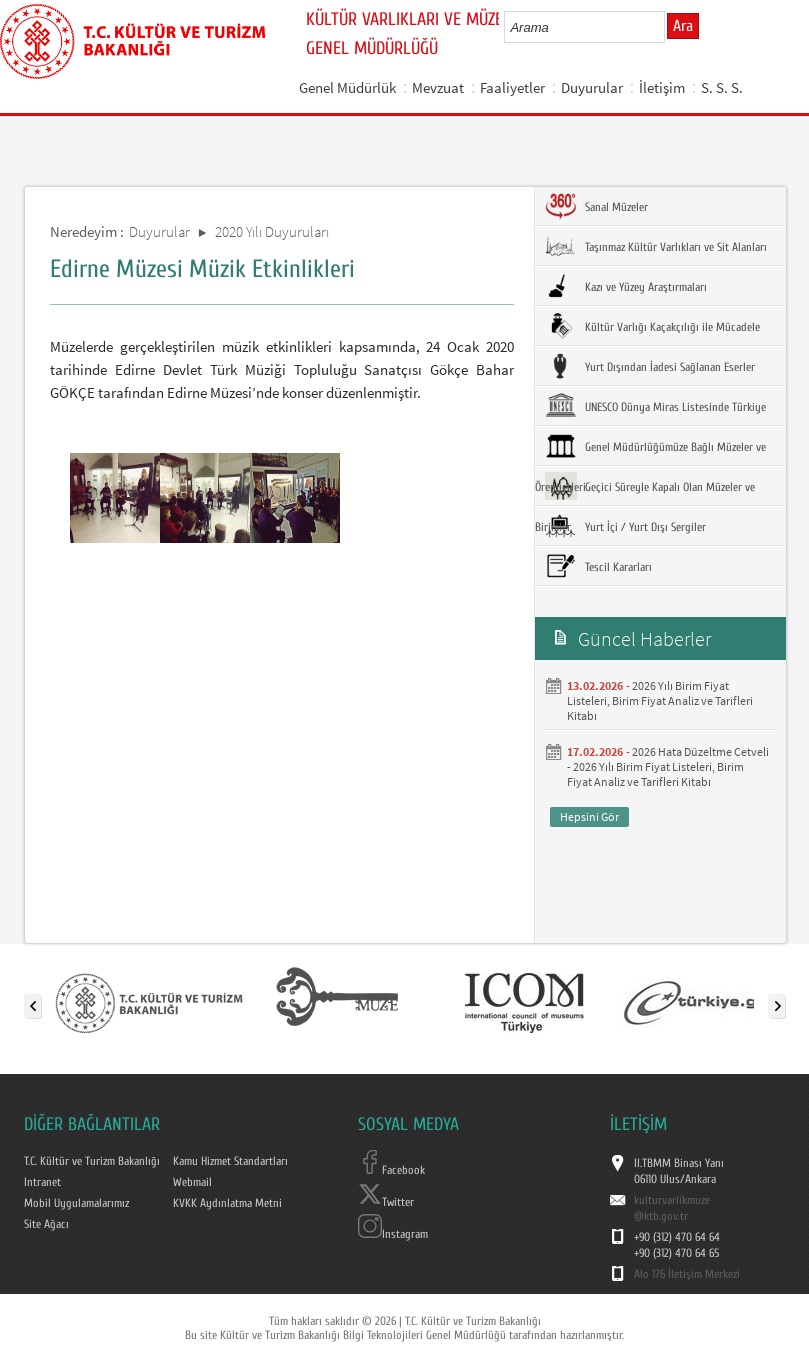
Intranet (42, 1182)
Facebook (391, 1170)
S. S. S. (722, 87)
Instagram (393, 1234)
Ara (683, 26)
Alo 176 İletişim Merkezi (687, 1274)
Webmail (192, 1182)
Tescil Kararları (598, 566)
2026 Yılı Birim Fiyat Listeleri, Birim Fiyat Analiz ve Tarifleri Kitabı (660, 700)
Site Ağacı (46, 1224)
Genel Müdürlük (347, 87)
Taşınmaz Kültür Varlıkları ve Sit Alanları (656, 246)
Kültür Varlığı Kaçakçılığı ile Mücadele (652, 326)
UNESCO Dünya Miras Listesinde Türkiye (655, 406)
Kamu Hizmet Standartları (230, 1161)
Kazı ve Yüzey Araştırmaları (626, 286)
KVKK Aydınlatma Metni (227, 1203)
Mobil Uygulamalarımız (76, 1203)
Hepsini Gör (589, 816)
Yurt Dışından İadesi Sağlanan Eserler (650, 366)
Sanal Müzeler (596, 206)
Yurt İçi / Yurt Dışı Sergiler (625, 526)
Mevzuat (438, 87)
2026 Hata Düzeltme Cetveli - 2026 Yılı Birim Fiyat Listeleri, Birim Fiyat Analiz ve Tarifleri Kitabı (668, 766)
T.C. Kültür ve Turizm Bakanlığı (92, 1161)
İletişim (662, 87)
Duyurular (592, 87)
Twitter (386, 1202)
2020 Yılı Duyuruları (272, 231)
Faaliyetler (512, 87)
